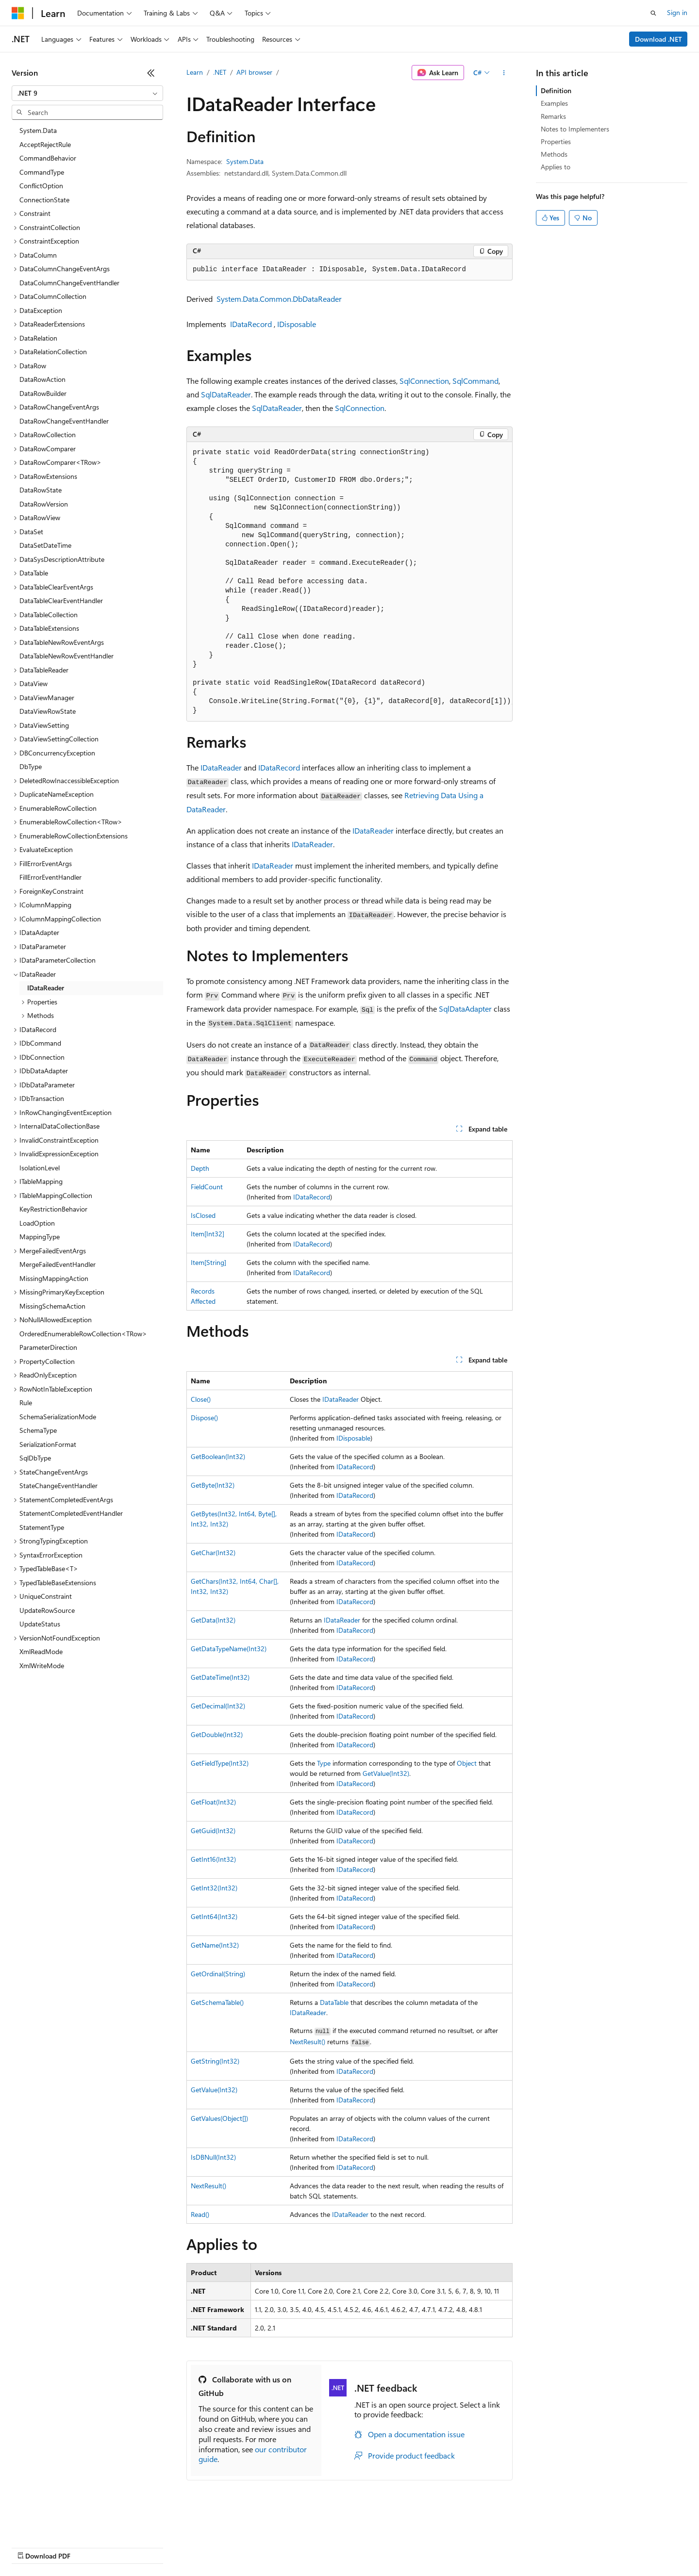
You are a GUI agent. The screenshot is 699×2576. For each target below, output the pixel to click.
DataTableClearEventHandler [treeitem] (61, 600)
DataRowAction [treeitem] (42, 379)
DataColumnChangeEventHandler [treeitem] (69, 282)
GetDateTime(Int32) (220, 1677)
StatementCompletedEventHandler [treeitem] (71, 1513)
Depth (200, 1168)
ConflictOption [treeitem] (41, 185)
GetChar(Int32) (213, 1552)
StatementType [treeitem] (41, 1527)
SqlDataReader (226, 394)
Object (467, 1763)
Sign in (677, 12)
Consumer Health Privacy (278, 2546)
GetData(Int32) (213, 1619)
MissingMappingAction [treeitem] (53, 1278)
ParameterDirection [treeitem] (48, 1347)
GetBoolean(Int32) (218, 1456)
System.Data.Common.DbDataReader (279, 299)
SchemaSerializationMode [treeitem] (57, 1416)
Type (324, 1763)
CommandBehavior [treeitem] (47, 158)
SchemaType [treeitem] (38, 1430)
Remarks (553, 116)
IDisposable (296, 324)
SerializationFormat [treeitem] (47, 1444)
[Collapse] (151, 73)
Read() (200, 2214)
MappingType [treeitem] (39, 1236)
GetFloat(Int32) (213, 1801)
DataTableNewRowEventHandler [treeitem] (66, 655)
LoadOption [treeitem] (37, 1223)
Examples (554, 103)
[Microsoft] (18, 13)
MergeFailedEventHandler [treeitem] (57, 1264)
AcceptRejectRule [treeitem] (45, 144)
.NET (219, 72)
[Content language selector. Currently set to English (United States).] (56, 2523)
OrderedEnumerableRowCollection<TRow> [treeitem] (83, 1333)
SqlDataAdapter (465, 1008)
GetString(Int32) (215, 2061)
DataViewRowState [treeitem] (47, 711)
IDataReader (221, 767)
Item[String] (208, 1262)
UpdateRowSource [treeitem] (47, 1610)
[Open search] (653, 13)
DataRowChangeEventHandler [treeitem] (64, 421)
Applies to (555, 166)
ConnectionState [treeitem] (44, 199)
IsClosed (203, 1215)
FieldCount (207, 1186)
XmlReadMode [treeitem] (41, 1651)
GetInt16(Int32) (213, 1859)
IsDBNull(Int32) (213, 2157)
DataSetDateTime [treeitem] (45, 545)
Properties (556, 141)
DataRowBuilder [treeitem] (43, 393)
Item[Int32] (207, 1233)
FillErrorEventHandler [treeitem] (50, 877)
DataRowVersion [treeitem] (43, 504)
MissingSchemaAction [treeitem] (52, 1306)
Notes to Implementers (575, 128)
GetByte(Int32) (212, 1485)
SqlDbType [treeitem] (35, 1457)
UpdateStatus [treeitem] (39, 1623)
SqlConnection (424, 381)
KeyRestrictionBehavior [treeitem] (53, 1209)
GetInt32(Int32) (214, 1887)
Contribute (174, 2546)
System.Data (245, 161)
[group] (349, 582)
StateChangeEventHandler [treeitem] (58, 1485)
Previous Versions (88, 2546)
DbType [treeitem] (30, 766)
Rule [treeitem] (25, 1402)
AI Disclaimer (31, 2546)
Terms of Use (354, 2546)
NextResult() (307, 2041)
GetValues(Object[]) (219, 2118)
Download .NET (658, 39)
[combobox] (87, 93)
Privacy (212, 2546)
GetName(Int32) (215, 1945)
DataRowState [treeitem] (40, 489)
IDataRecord (251, 324)
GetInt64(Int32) (214, 1916)
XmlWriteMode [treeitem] (41, 1665)
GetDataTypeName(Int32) (228, 1648)
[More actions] (504, 73)
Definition (556, 90)
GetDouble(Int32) (217, 1734)
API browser (254, 72)
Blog (132, 2546)
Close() (201, 1399)
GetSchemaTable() (217, 2002)
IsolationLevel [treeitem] (39, 1167)
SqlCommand (475, 381)
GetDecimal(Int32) (218, 1705)
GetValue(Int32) (386, 1773)
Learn (194, 72)
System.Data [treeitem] (38, 130)
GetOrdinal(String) (218, 1973)
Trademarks (402, 2546)
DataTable (334, 2002)
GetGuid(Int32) (213, 1830)
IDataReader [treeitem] (45, 987)
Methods (554, 154)
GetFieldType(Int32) (220, 1763)
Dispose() (204, 1417)
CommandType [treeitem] (41, 172)
